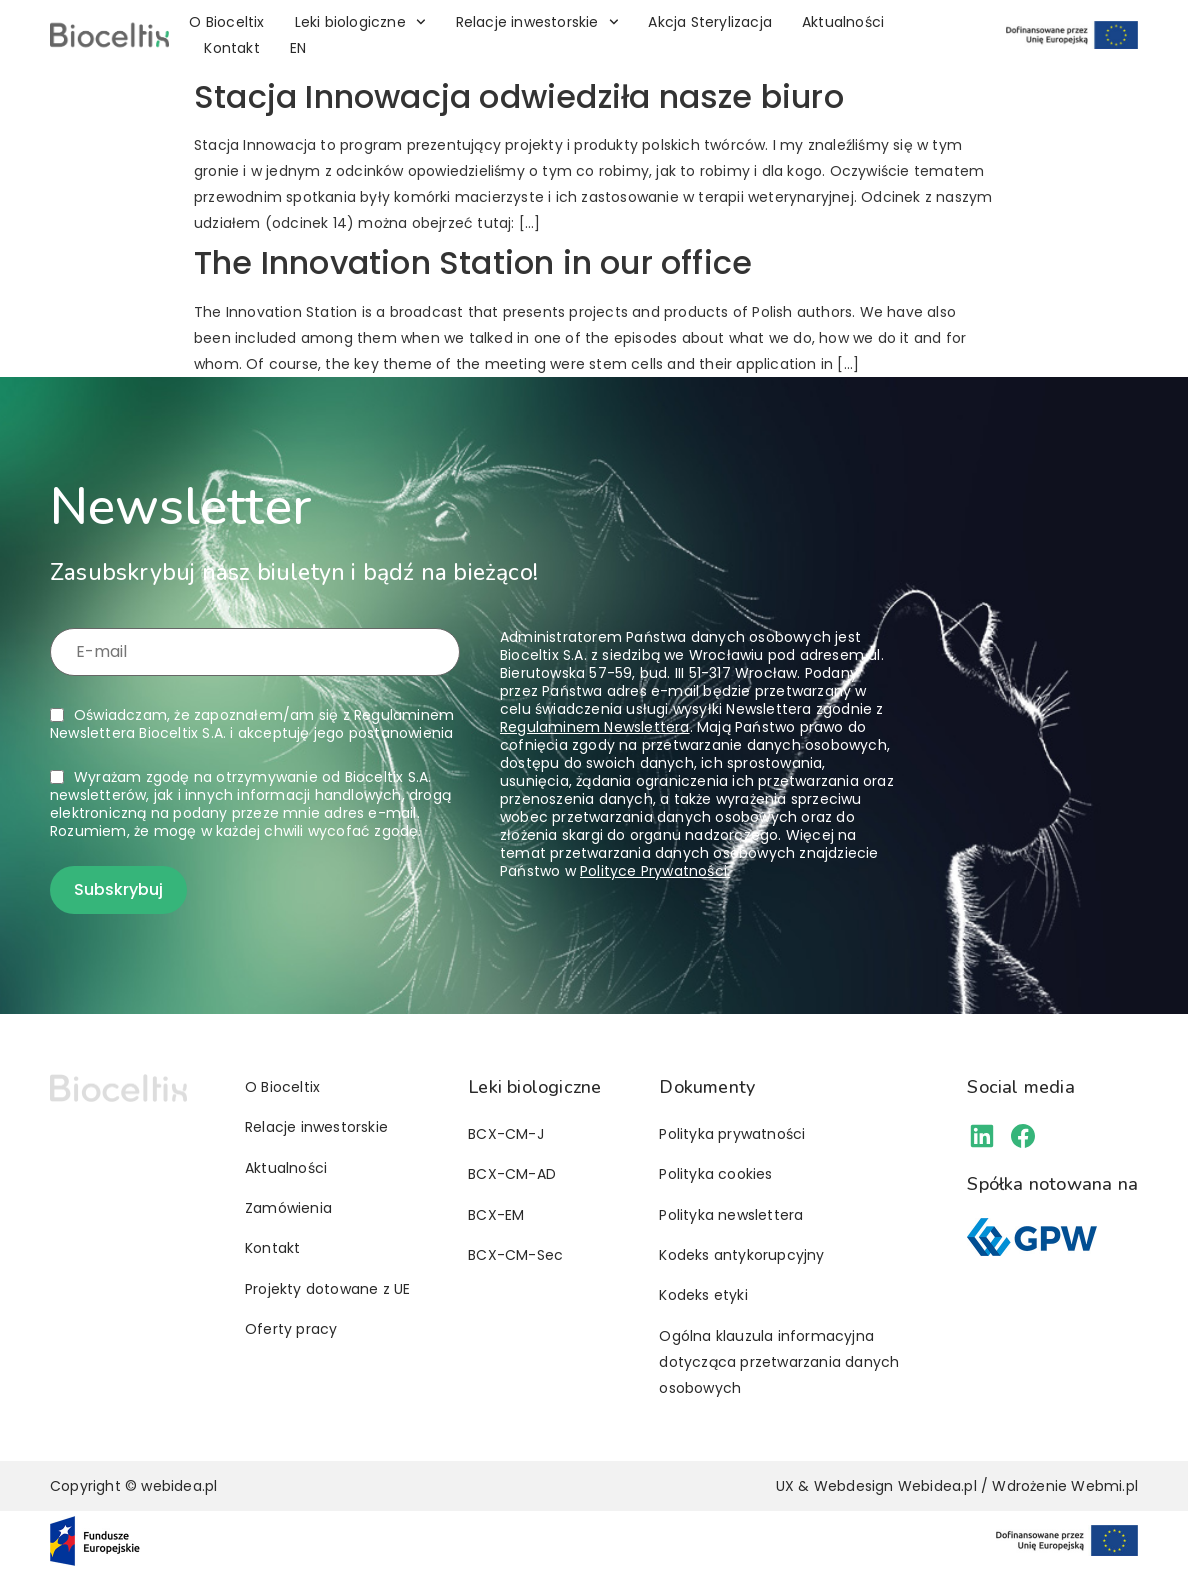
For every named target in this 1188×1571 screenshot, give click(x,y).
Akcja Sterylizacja (710, 22)
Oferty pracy (291, 1329)
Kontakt (231, 48)
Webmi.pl (1104, 1486)
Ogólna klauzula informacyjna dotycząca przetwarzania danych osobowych (779, 1362)
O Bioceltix (226, 22)
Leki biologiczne (360, 22)
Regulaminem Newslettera (595, 727)
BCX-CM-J (506, 1134)
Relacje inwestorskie (537, 22)
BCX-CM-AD (512, 1174)
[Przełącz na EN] (298, 48)
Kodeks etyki (703, 1295)
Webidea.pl (937, 1486)
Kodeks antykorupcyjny (741, 1255)
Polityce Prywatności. (655, 871)
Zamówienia (288, 1208)
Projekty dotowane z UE (327, 1289)
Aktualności (843, 22)
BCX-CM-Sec (515, 1255)
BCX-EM (496, 1215)
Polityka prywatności (732, 1134)
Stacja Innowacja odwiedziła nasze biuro (519, 96)
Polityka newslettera (731, 1215)
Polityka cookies (715, 1174)
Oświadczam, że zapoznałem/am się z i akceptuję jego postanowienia (252, 724)
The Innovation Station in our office (473, 262)
